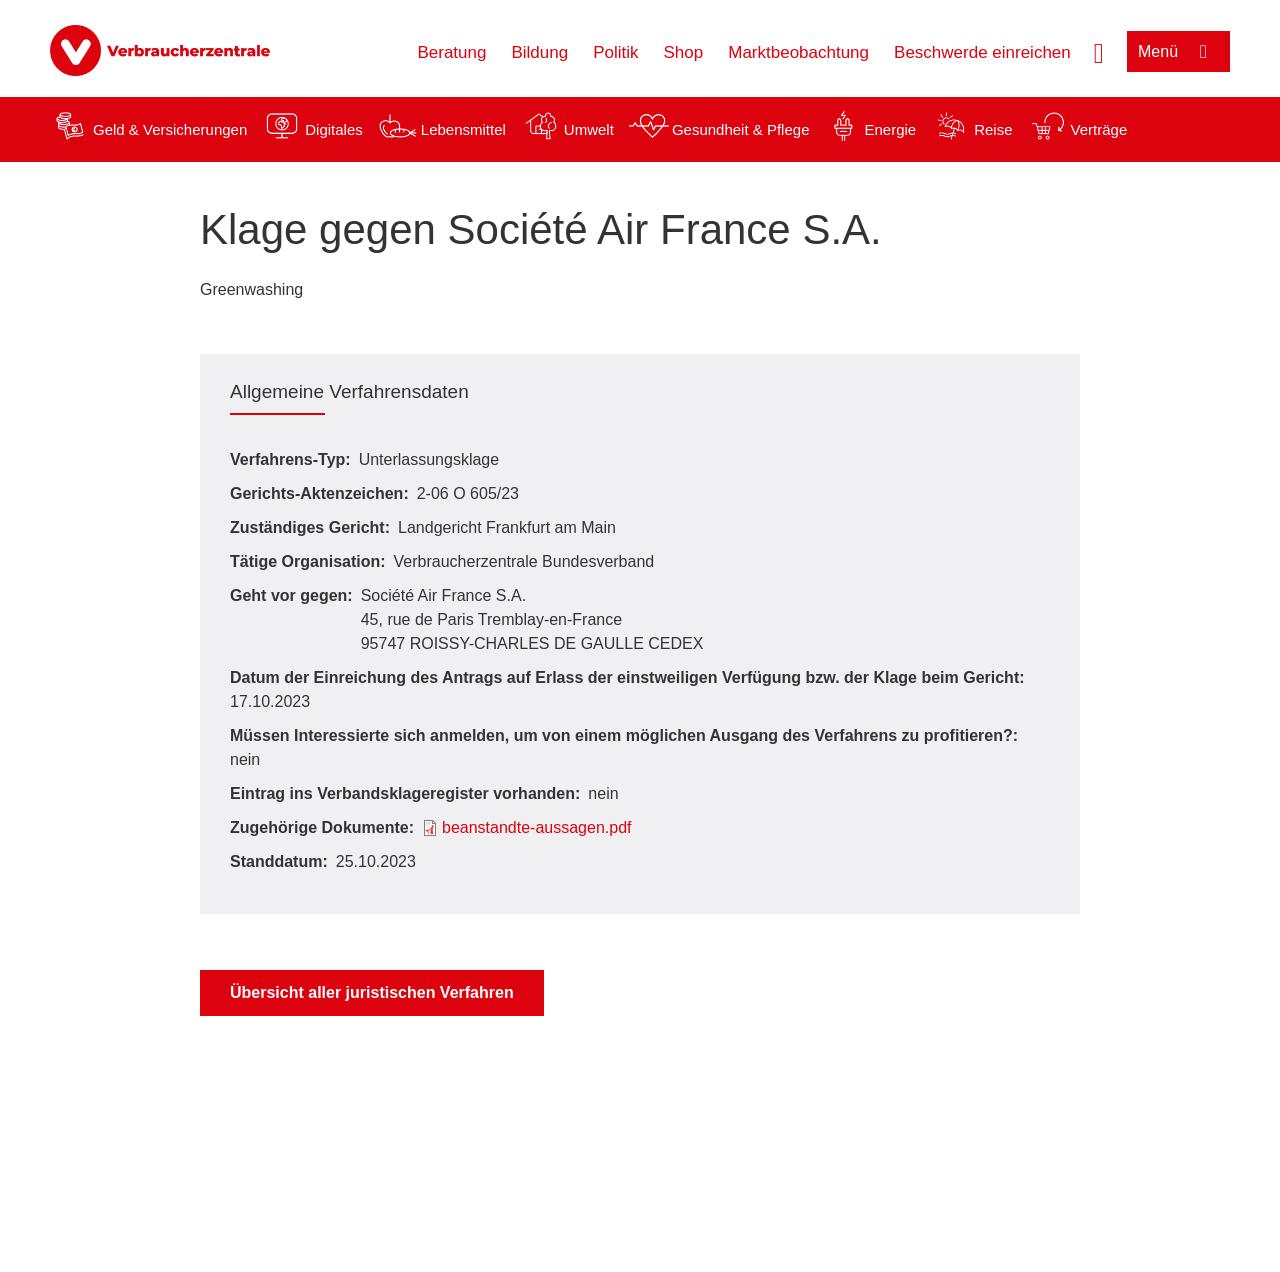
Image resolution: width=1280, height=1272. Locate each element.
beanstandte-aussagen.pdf (536, 827)
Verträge (1099, 129)
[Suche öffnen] (1099, 51)
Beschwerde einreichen (982, 52)
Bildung (539, 52)
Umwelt (589, 129)
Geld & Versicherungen (170, 129)
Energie (890, 129)
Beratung (451, 52)
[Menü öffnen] (1178, 51)
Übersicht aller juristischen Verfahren (372, 992)
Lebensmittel (463, 129)
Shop (684, 52)
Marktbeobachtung (798, 52)
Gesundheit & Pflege (741, 129)
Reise (993, 129)
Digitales (334, 129)
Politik (615, 52)
